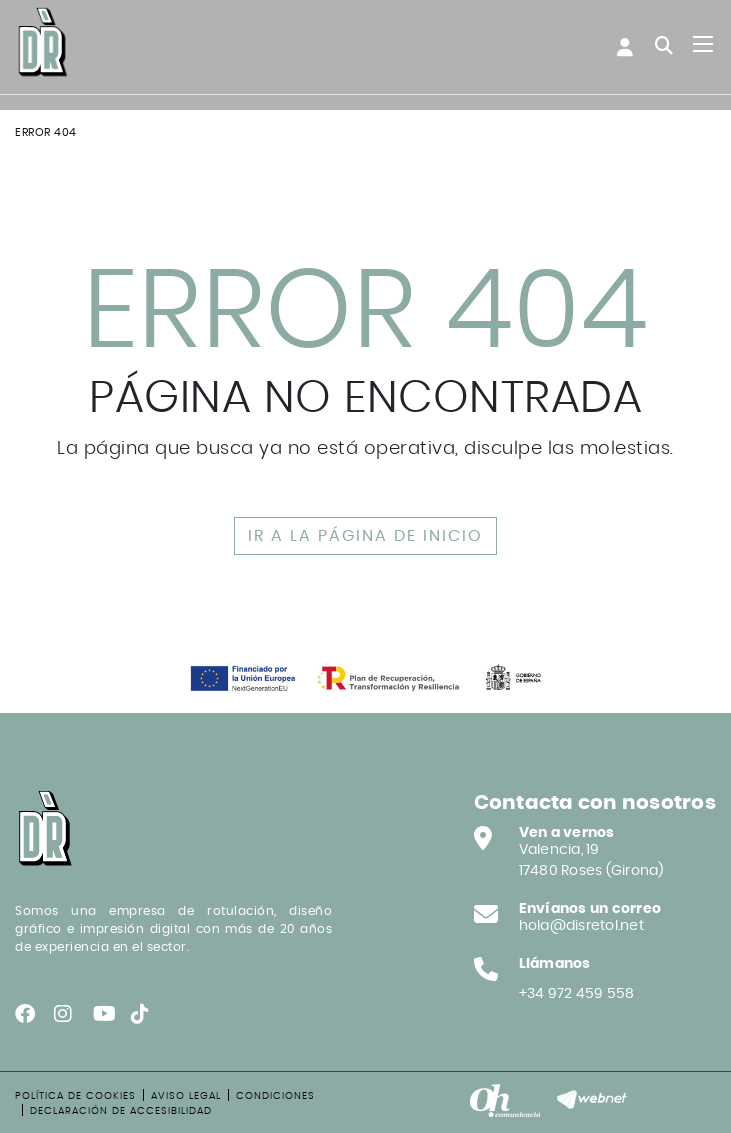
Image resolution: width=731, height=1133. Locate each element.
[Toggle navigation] (703, 44)
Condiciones (275, 1096)
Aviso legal (186, 1096)
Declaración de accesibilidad (121, 1111)
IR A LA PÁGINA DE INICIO (365, 536)
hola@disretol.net (581, 926)
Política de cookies (75, 1096)
